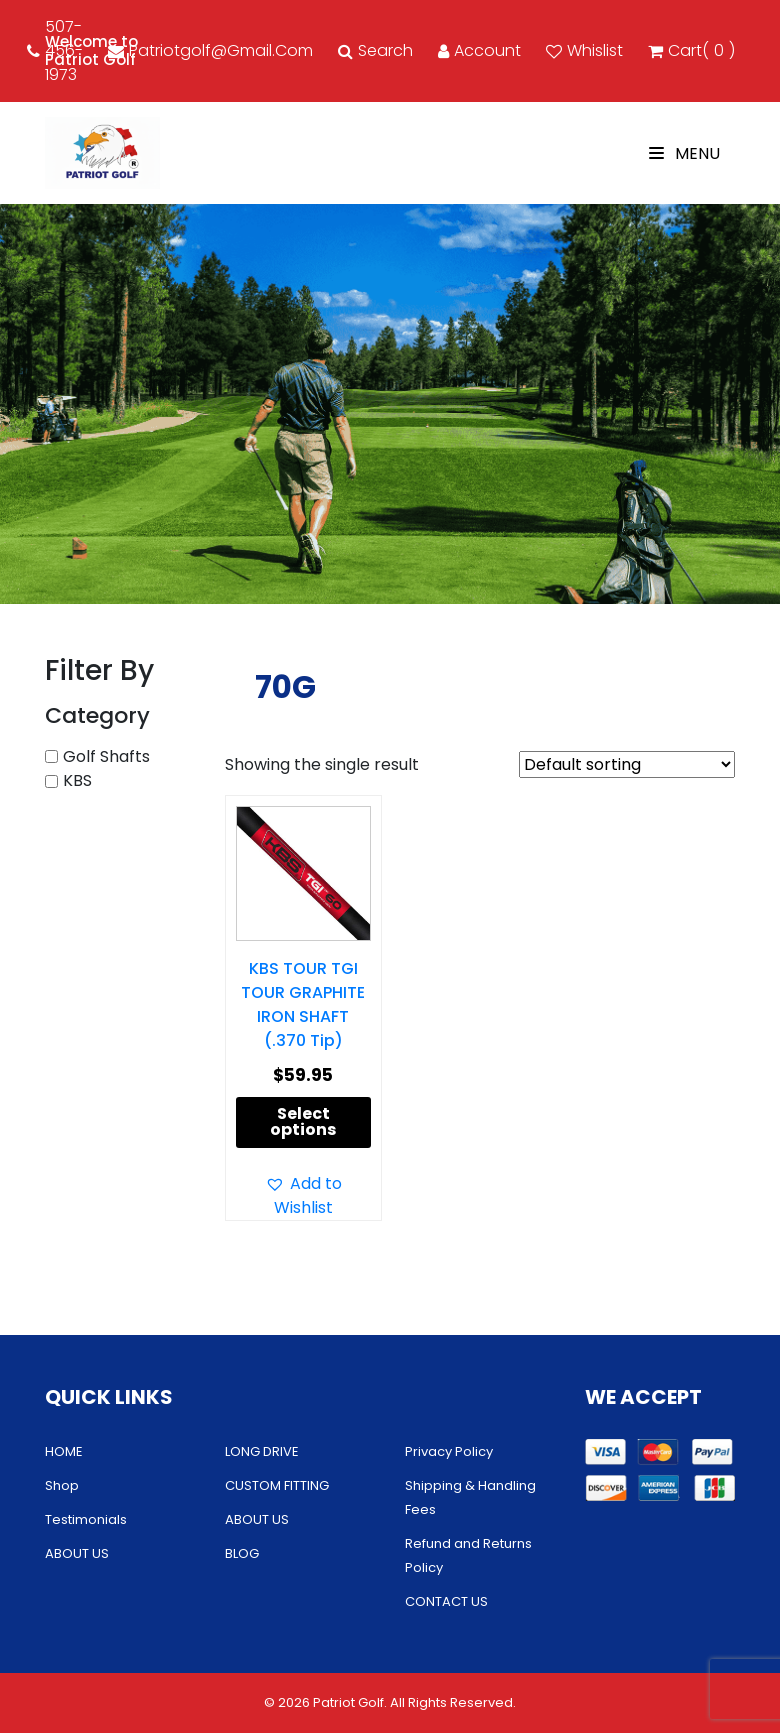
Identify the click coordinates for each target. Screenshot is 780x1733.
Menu (684, 153)
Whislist (584, 50)
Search (375, 50)
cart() (691, 51)
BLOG (242, 1553)
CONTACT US (446, 1601)
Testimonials (86, 1519)
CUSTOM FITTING (277, 1485)
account (479, 50)
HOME (64, 1451)
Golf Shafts (106, 756)
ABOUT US (77, 1553)
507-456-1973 (55, 50)
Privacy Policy (449, 1451)
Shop (62, 1485)
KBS (77, 780)
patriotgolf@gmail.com (210, 50)
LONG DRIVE (262, 1451)
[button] (303, 1196)
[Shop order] (627, 764)
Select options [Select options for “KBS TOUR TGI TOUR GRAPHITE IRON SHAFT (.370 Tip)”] (303, 1121)
